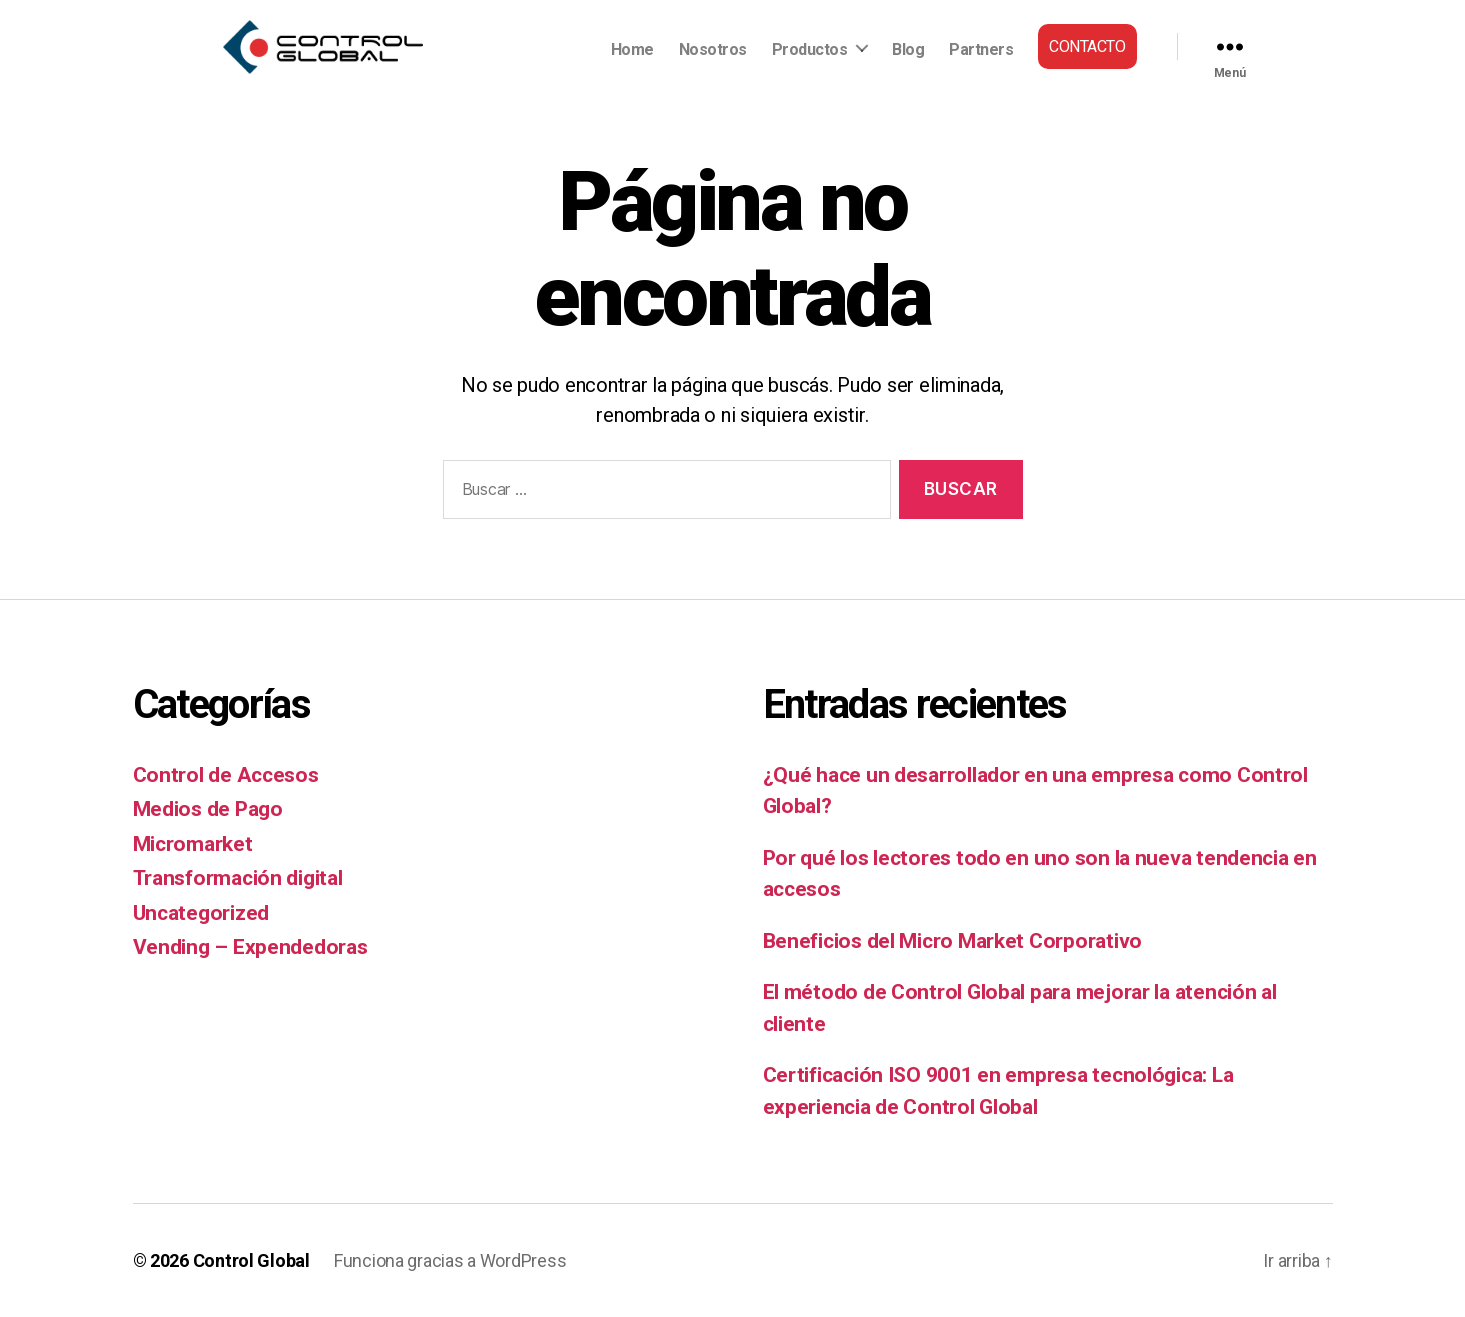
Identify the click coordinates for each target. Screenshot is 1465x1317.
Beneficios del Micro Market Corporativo (952, 941)
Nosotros (713, 49)
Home (632, 49)
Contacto (1087, 46)
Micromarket (193, 844)
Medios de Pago (208, 809)
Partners (981, 49)
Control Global (251, 1260)
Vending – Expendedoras (250, 947)
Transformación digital (238, 878)
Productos (810, 49)
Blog (908, 49)
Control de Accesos (226, 775)
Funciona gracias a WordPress (450, 1260)
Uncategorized (201, 913)
